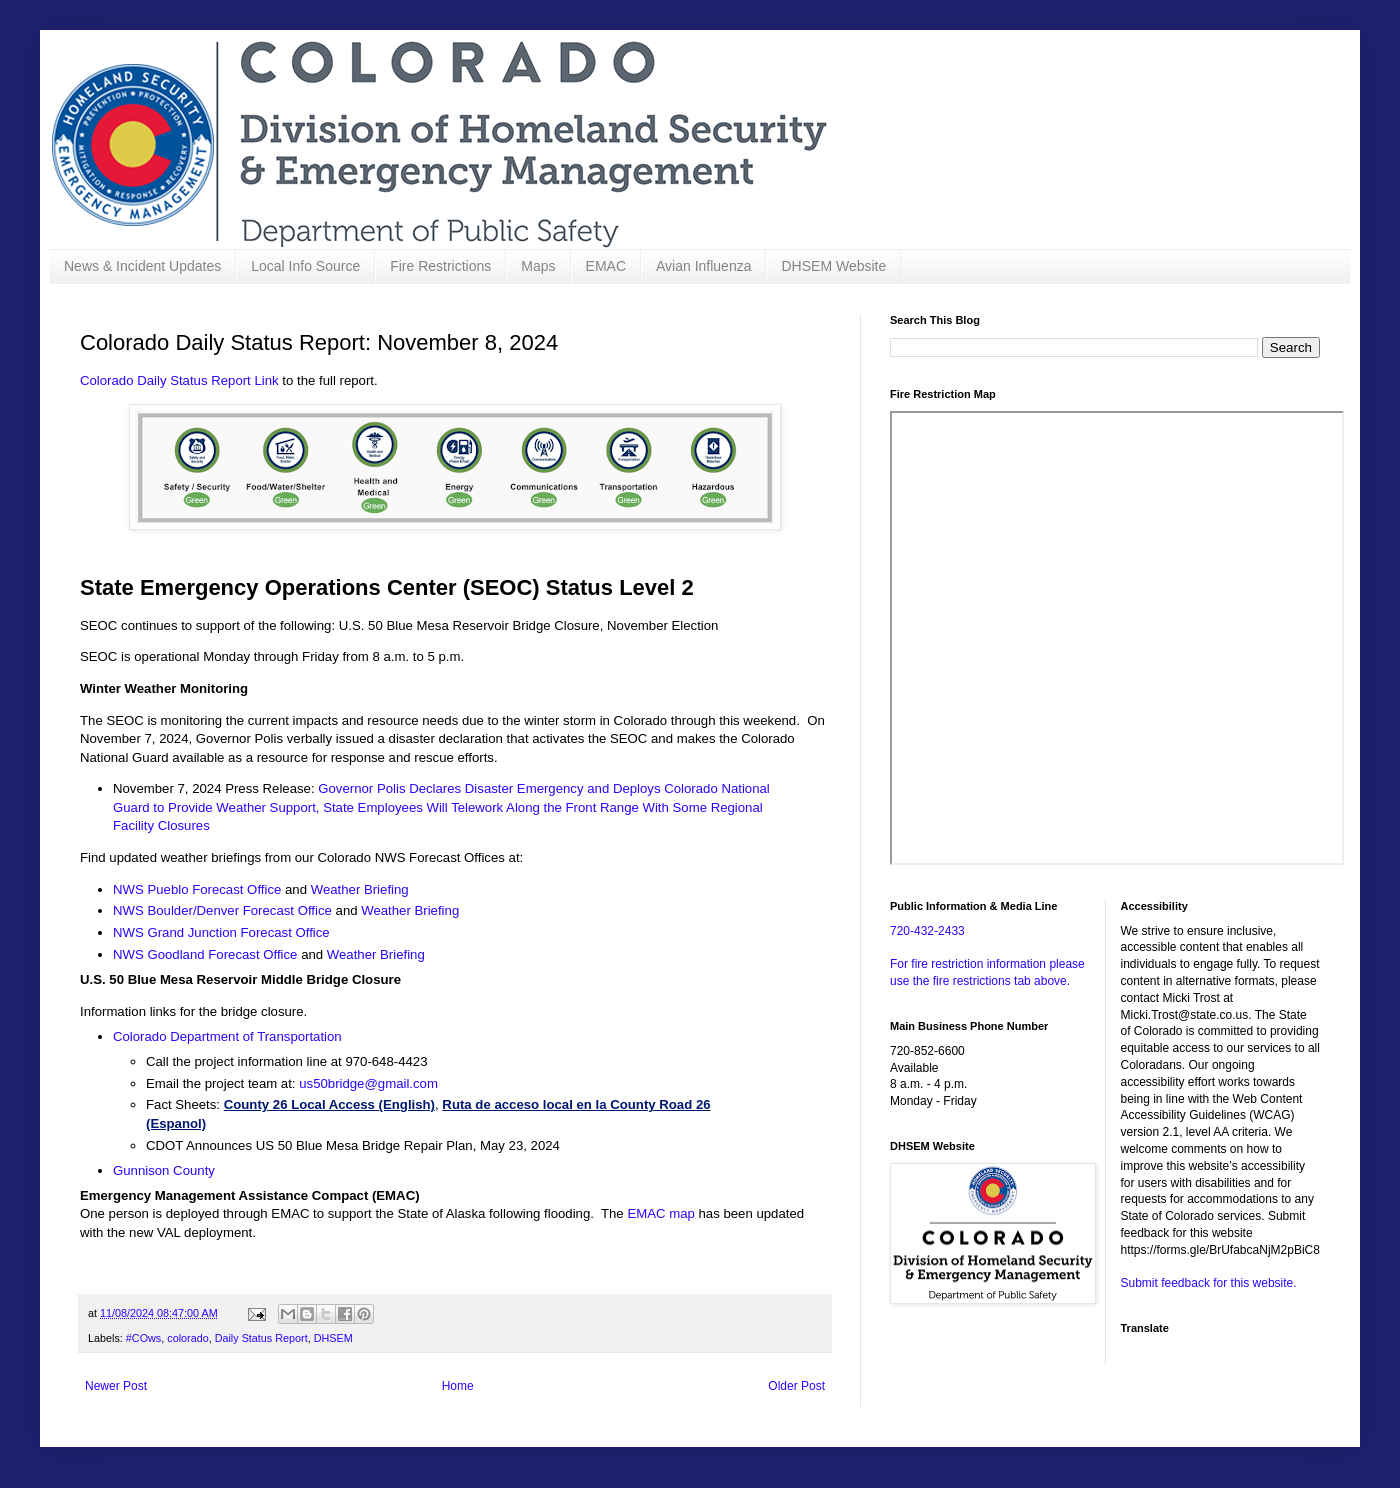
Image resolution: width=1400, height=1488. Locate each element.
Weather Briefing (360, 889)
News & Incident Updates (142, 266)
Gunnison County (164, 1170)
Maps (538, 266)
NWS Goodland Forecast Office (205, 954)
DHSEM (333, 1338)
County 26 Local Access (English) (329, 1104)
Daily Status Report (261, 1338)
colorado (187, 1338)
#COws (143, 1338)
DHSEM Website (833, 266)
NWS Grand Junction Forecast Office (221, 932)
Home (458, 1386)
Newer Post (116, 1386)
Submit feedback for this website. (1209, 1283)
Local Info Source (305, 266)
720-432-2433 (927, 931)
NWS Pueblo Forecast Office (197, 889)
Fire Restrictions (440, 266)
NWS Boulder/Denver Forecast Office (224, 910)
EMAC (606, 266)
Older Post (796, 1386)
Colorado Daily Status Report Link (179, 380)
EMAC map (660, 1213)
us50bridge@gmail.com (368, 1083)
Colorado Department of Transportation (227, 1036)
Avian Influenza (703, 266)
